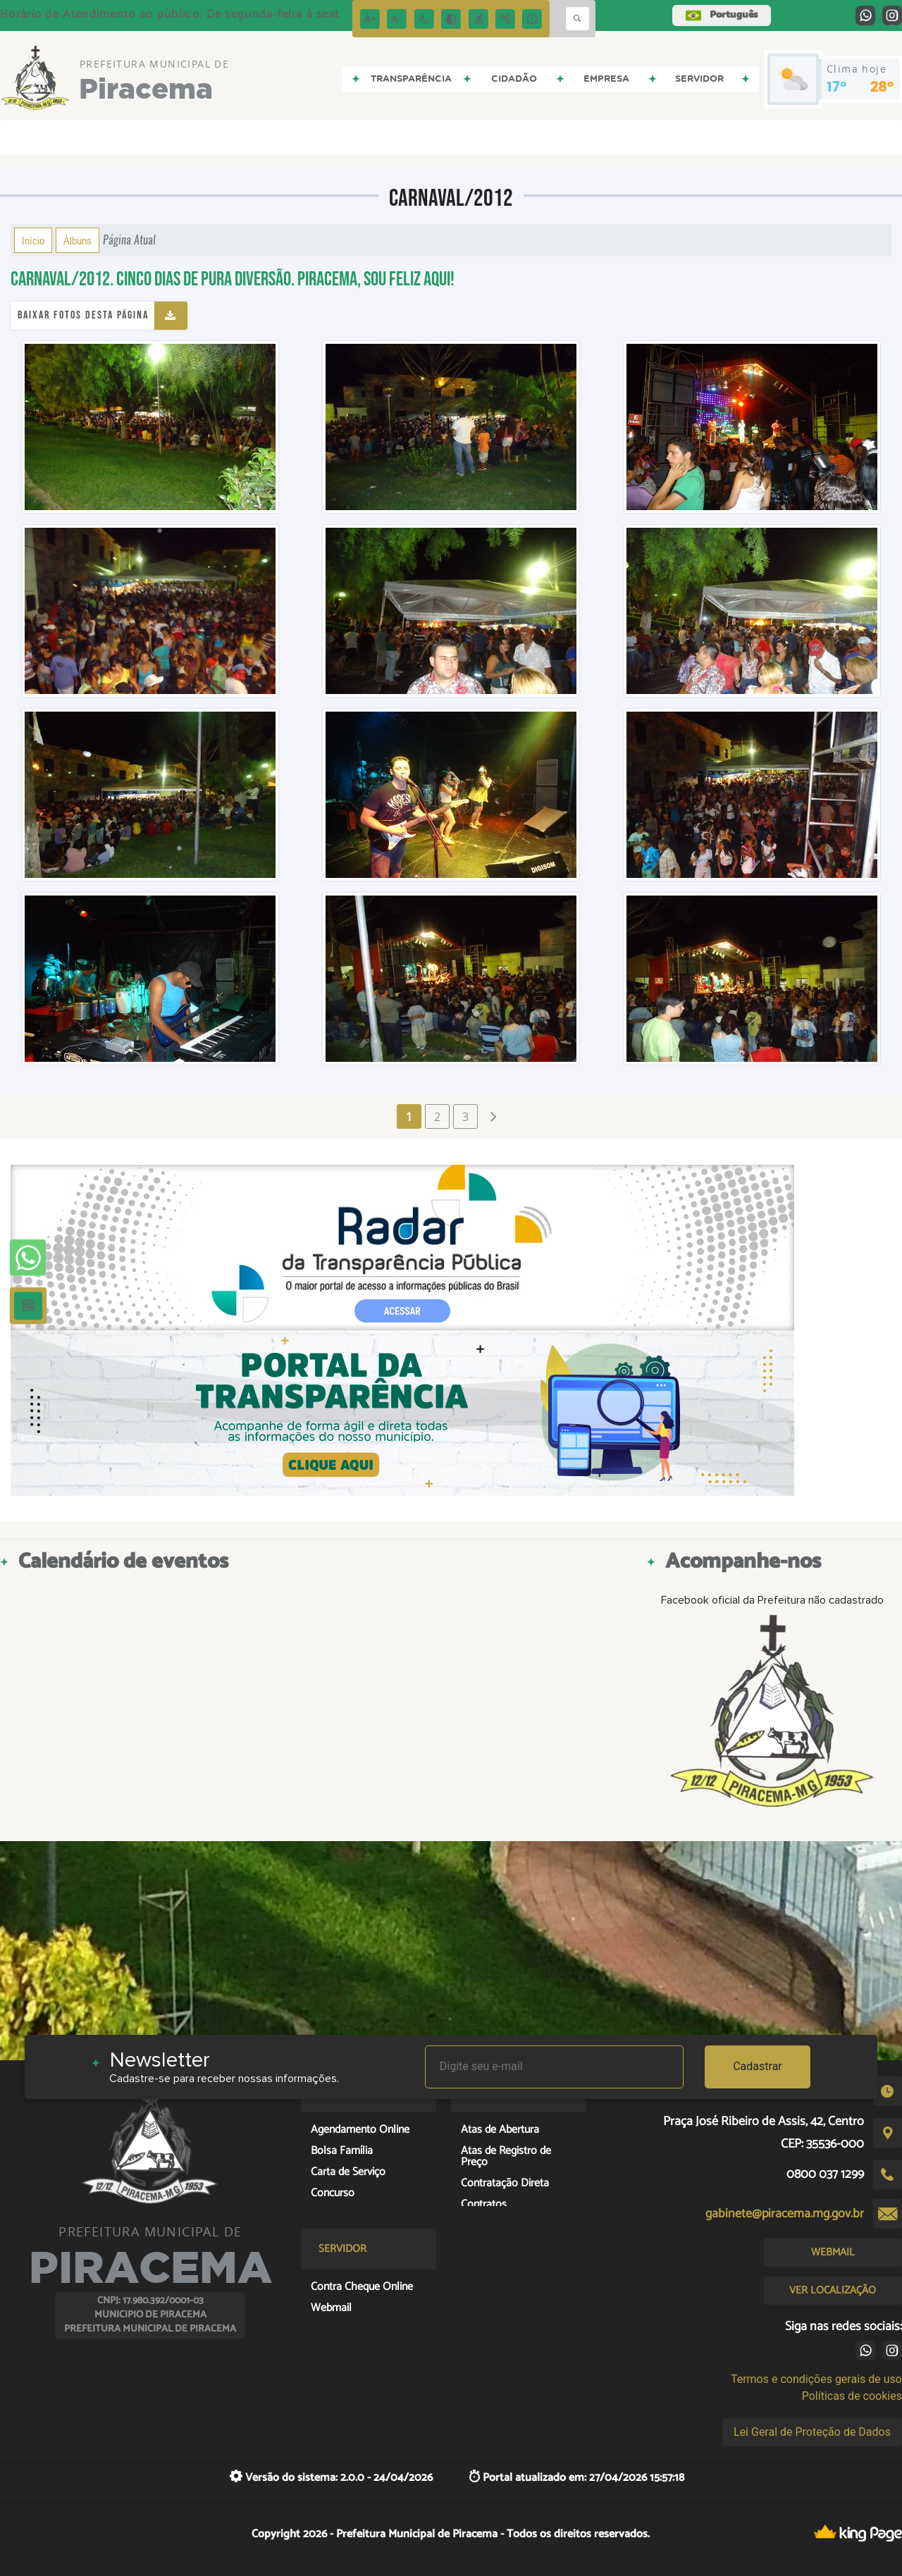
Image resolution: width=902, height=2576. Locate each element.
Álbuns (77, 240)
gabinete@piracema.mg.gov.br (784, 2213)
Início (33, 240)
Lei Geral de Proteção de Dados (812, 2432)
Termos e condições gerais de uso (816, 2379)
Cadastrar (757, 2066)
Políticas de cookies (852, 2396)
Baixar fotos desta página (83, 315)
